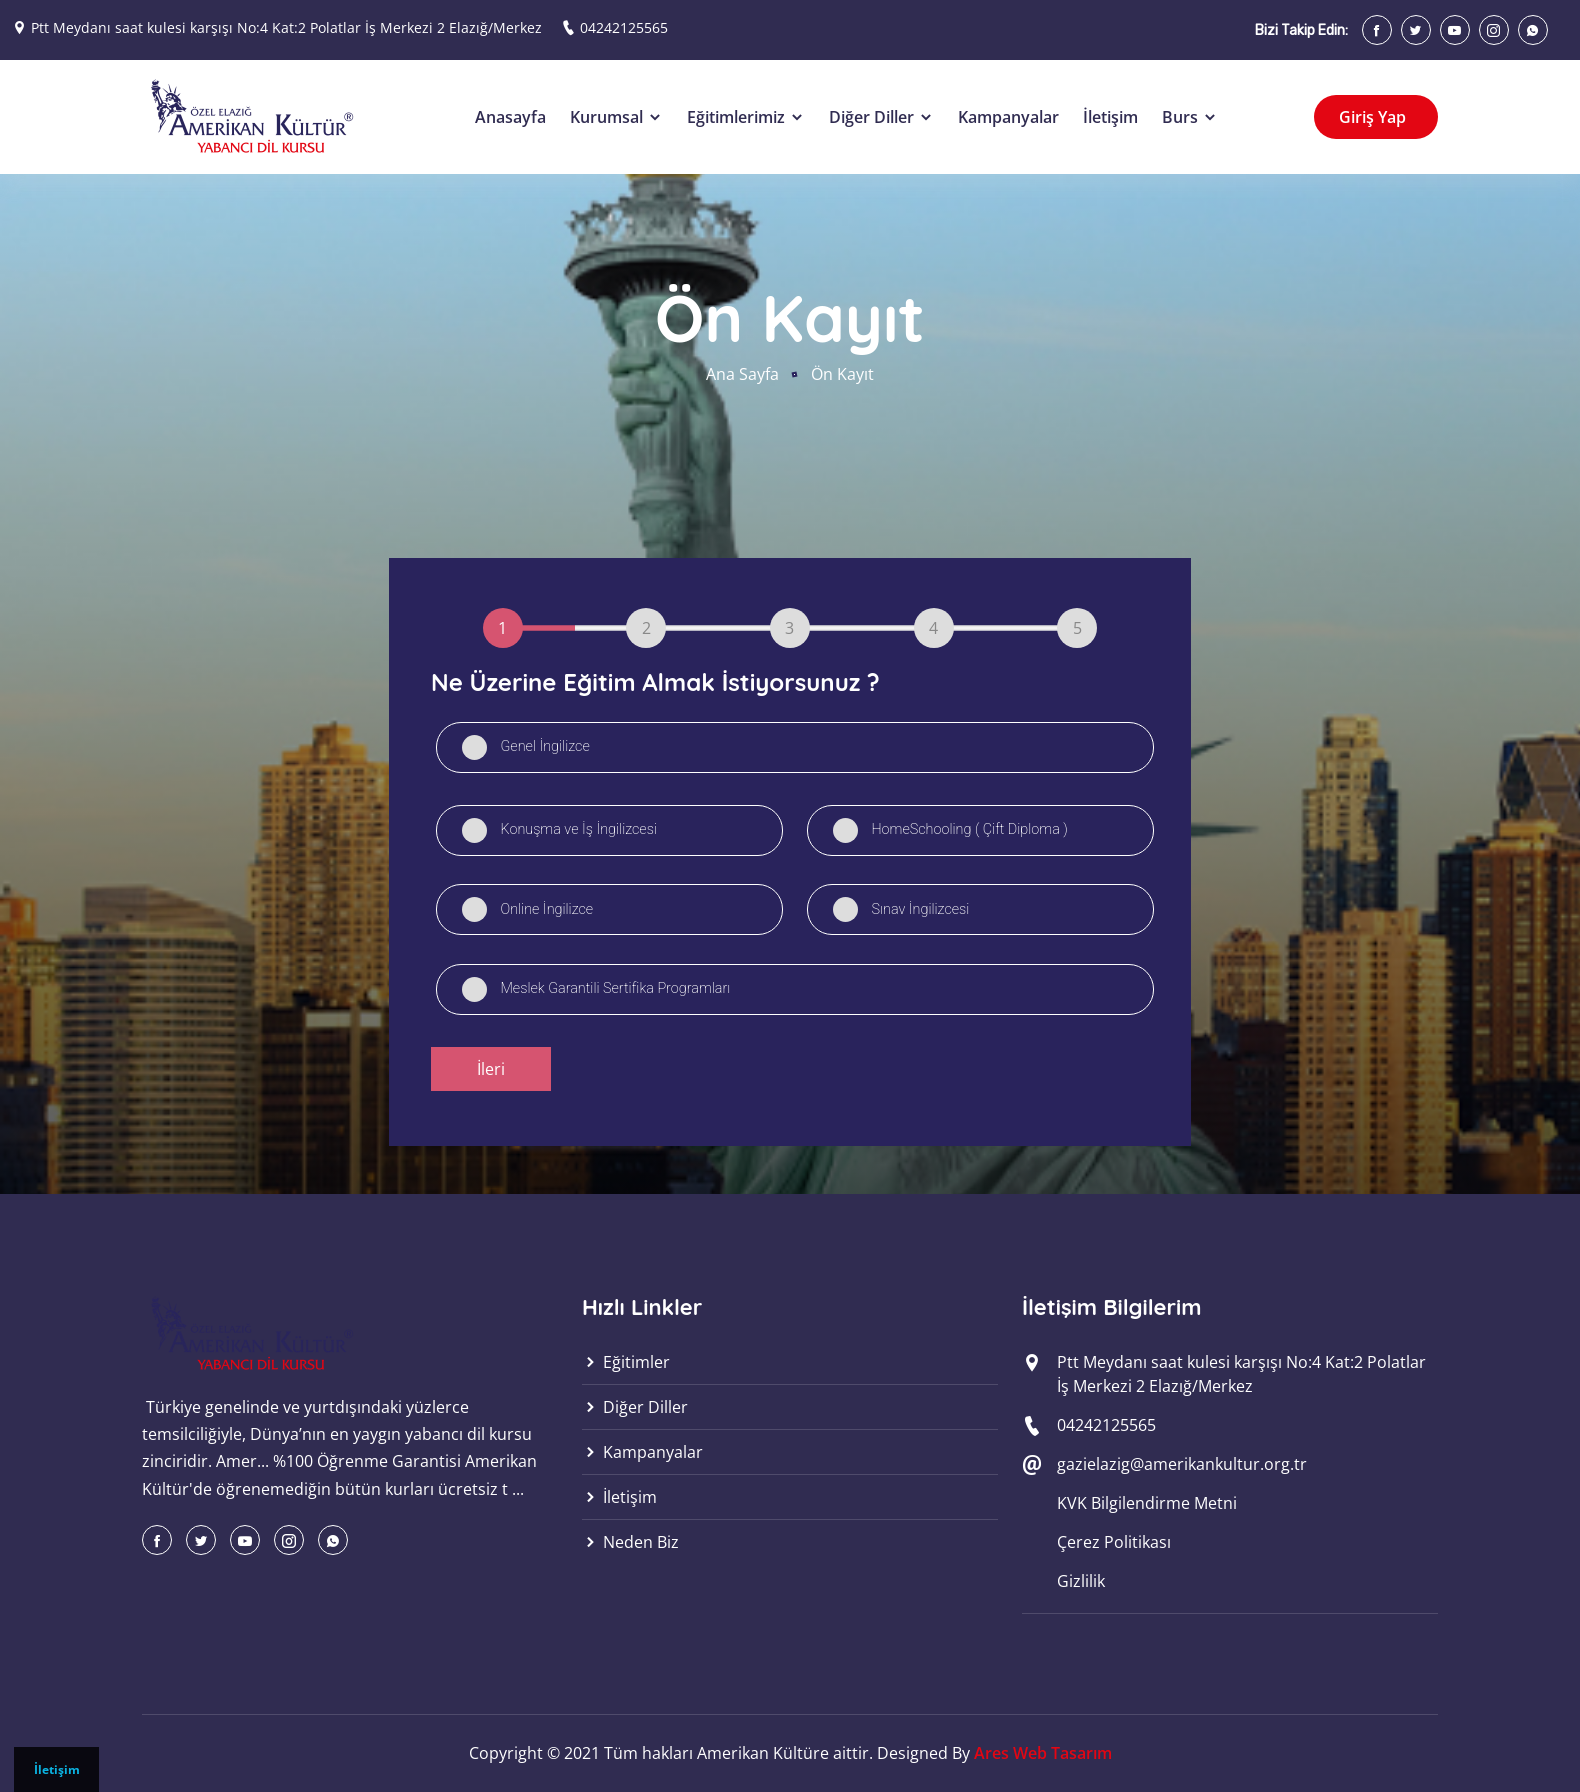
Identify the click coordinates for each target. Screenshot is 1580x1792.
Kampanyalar (1008, 117)
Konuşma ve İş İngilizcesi (578, 829)
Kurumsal (616, 117)
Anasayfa (510, 117)
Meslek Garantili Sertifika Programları (615, 988)
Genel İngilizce (544, 746)
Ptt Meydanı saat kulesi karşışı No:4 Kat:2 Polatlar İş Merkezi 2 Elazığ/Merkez (286, 27)
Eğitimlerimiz (746, 117)
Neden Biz (630, 1542)
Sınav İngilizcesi (920, 909)
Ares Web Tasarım (1043, 1753)
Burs (1190, 117)
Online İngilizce (546, 909)
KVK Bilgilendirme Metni (1147, 1503)
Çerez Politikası (1114, 1542)
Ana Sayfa (742, 374)
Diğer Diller (881, 117)
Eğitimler (626, 1362)
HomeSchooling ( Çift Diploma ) (969, 829)
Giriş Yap (1374, 117)
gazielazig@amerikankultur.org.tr (1182, 1464)
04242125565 (624, 27)
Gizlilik (1081, 1581)
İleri (491, 1069)
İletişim (57, 1769)
